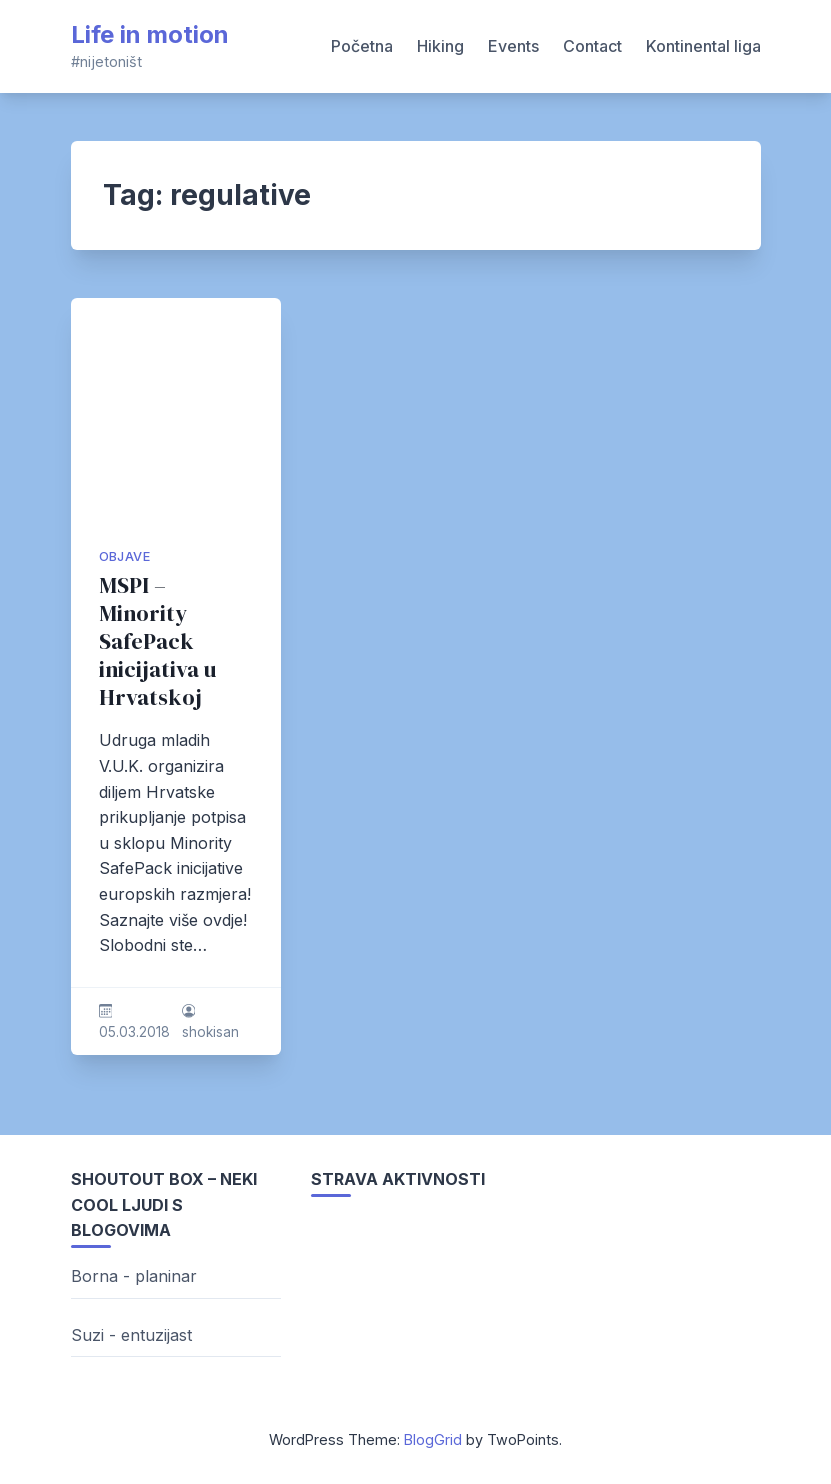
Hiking (440, 46)
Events (513, 46)
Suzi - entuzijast (131, 1335)
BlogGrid (433, 1439)
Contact (592, 46)
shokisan (210, 1032)
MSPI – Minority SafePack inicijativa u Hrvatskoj (157, 641)
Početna (362, 46)
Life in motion (150, 34)
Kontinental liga (703, 46)
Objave (124, 556)
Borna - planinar (134, 1276)
